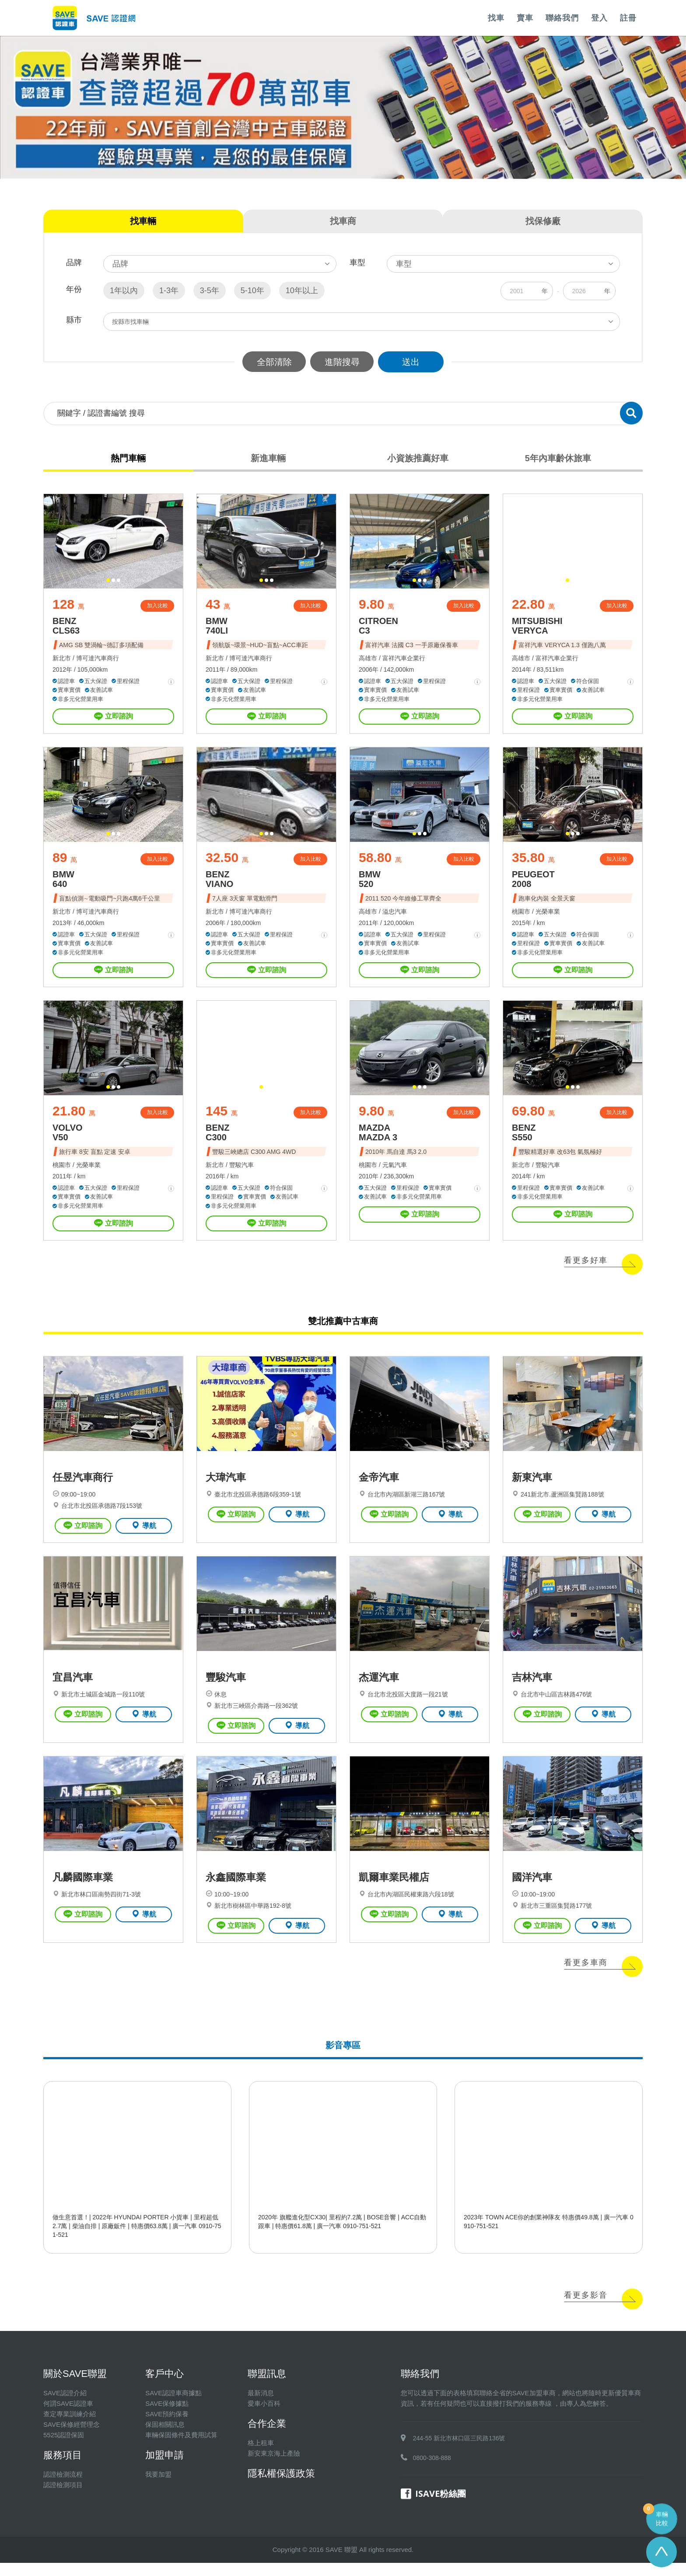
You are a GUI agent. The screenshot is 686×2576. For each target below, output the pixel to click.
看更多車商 (586, 1975)
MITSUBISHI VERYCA (537, 628)
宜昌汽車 (72, 1688)
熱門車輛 (128, 458)
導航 (143, 1534)
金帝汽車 (379, 1486)
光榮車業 (548, 915)
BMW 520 (370, 883)
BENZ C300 (217, 1138)
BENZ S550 (524, 1138)
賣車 (525, 18)
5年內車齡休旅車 (557, 458)
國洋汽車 (532, 1890)
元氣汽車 (394, 1170)
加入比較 (157, 608)
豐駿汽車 (241, 1170)
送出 (413, 362)
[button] (108, 582)
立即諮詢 (113, 719)
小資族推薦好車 (417, 458)
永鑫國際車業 (236, 1890)
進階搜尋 (343, 362)
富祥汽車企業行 (403, 660)
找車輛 (143, 221)
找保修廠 (542, 221)
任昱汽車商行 (82, 1486)
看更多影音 (586, 2308)
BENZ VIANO (219, 883)
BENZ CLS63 (66, 628)
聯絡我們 (562, 18)
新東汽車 (532, 1486)
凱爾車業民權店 (394, 1890)
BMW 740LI (217, 628)
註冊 (628, 18)
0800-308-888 (432, 2470)
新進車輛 (268, 458)
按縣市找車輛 (130, 321)
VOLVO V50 (67, 1138)
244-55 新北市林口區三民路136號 (459, 2451)
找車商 (343, 221)
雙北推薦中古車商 (343, 1327)
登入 (599, 18)
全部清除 (273, 362)
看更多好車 (586, 1266)
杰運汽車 (379, 1688)
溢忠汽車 (394, 915)
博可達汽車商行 (97, 660)
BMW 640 (63, 883)
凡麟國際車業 (82, 1890)
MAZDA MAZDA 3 (378, 1138)
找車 (496, 18)
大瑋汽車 (226, 1486)
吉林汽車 (532, 1688)
